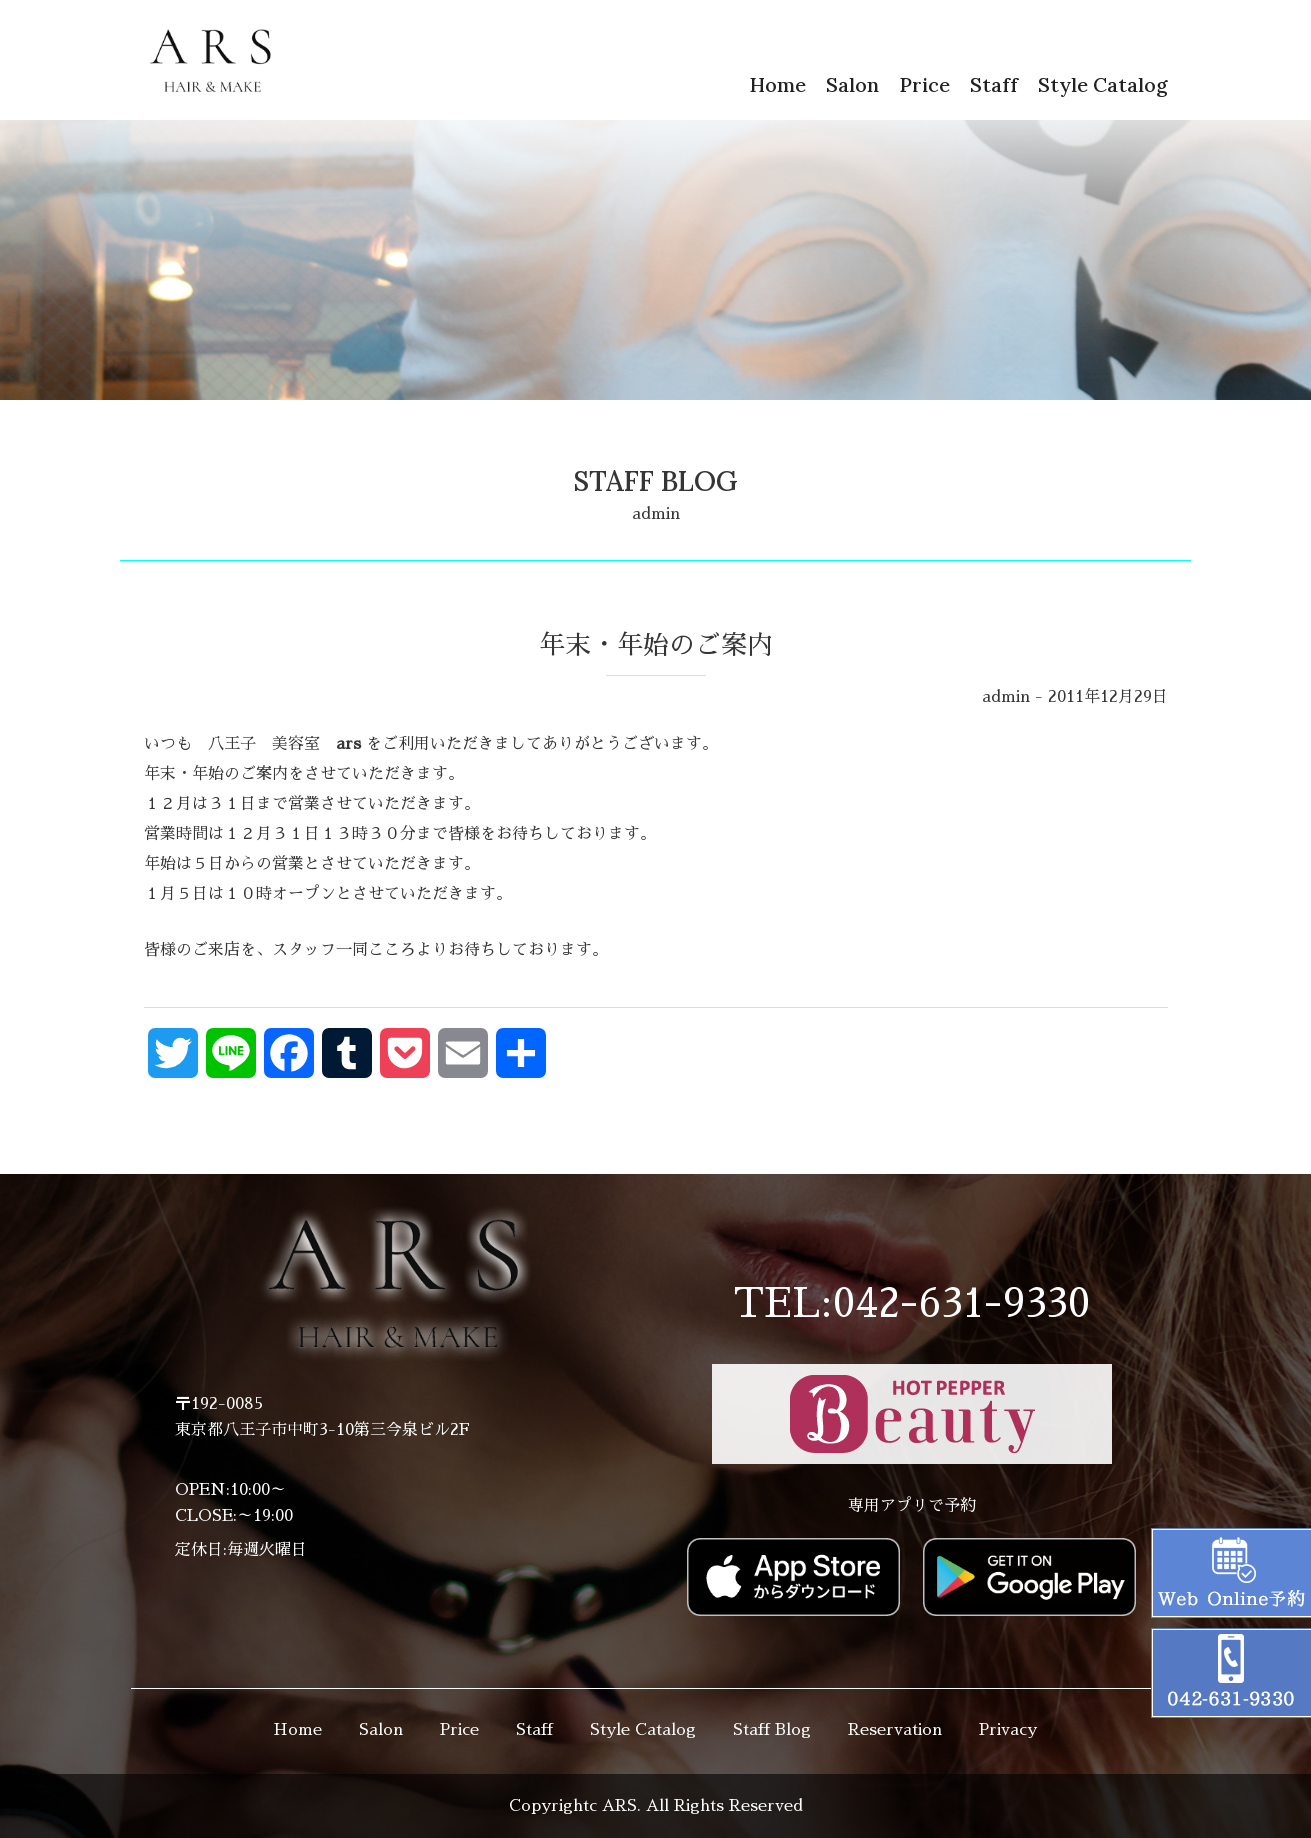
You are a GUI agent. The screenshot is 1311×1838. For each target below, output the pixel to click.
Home (777, 84)
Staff (994, 84)
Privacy (1008, 1730)
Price (924, 84)
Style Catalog (1103, 84)
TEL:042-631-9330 (911, 1304)
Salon (852, 84)
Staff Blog (772, 1730)
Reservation (895, 1730)
